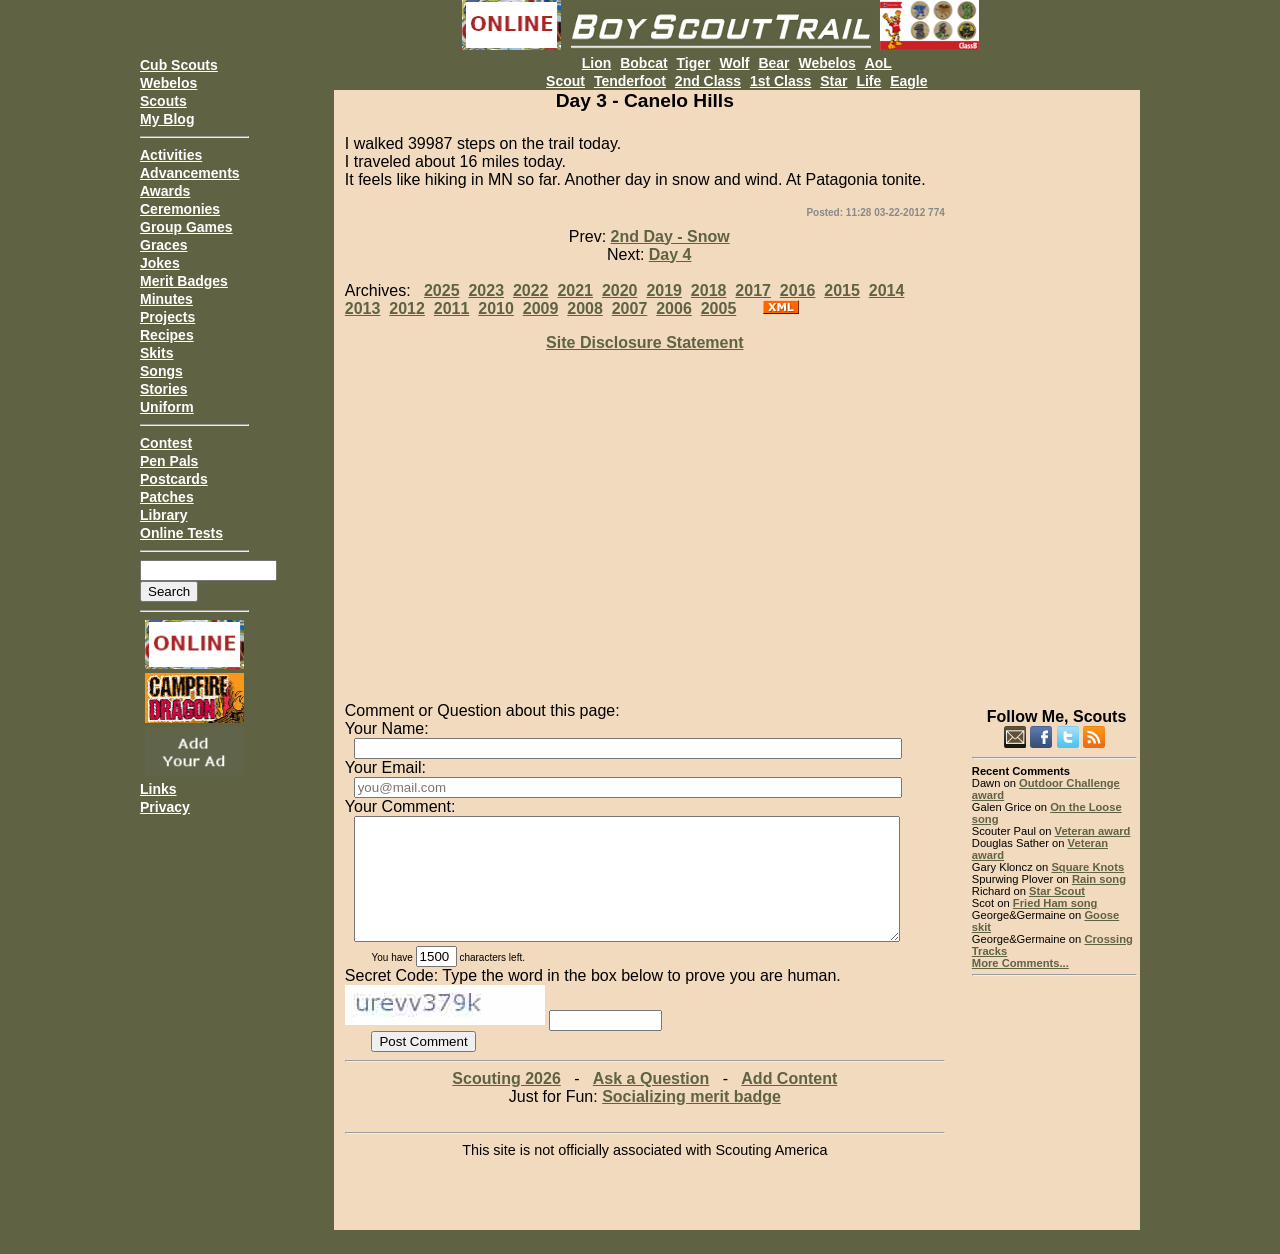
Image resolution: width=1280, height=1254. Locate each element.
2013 (363, 308)
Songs (161, 371)
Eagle (908, 81)
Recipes (167, 335)
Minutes (166, 299)
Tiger (694, 63)
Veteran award (1093, 831)
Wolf (734, 63)
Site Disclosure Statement (644, 342)
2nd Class (708, 81)
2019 (664, 290)
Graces (163, 245)
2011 (452, 308)
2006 (674, 308)
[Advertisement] (1054, 390)
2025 (442, 290)
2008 (585, 308)
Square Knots (1087, 867)
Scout (565, 81)
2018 (709, 290)
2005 (719, 308)
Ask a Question (651, 1102)
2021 (575, 290)
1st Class (780, 81)
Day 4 (670, 254)
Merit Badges (184, 281)
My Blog (167, 119)
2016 (798, 290)
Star (833, 81)
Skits (156, 353)
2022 (531, 290)
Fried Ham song (1055, 903)
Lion (597, 63)
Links (158, 789)
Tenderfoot (630, 81)
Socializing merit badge (691, 1120)
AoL (878, 63)
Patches (167, 497)
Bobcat (643, 63)
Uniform (167, 407)
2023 (486, 290)
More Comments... (1020, 963)
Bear (773, 63)
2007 (630, 308)
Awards (165, 191)
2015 (842, 290)
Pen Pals (169, 461)
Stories (163, 389)
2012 (407, 308)
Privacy (165, 807)
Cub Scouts (179, 65)
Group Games (186, 227)
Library (163, 515)
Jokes (160, 263)
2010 (496, 308)
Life (868, 81)
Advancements (190, 173)
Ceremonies (180, 209)
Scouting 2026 (506, 1102)
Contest (166, 443)
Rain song (1099, 879)
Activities (171, 155)
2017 (753, 290)
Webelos (168, 83)
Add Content (789, 1102)
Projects (167, 317)
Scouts (163, 101)
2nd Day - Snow (670, 236)
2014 (887, 290)
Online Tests (181, 533)
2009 (541, 308)
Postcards (174, 479)
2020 (620, 290)
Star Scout (1057, 891)
